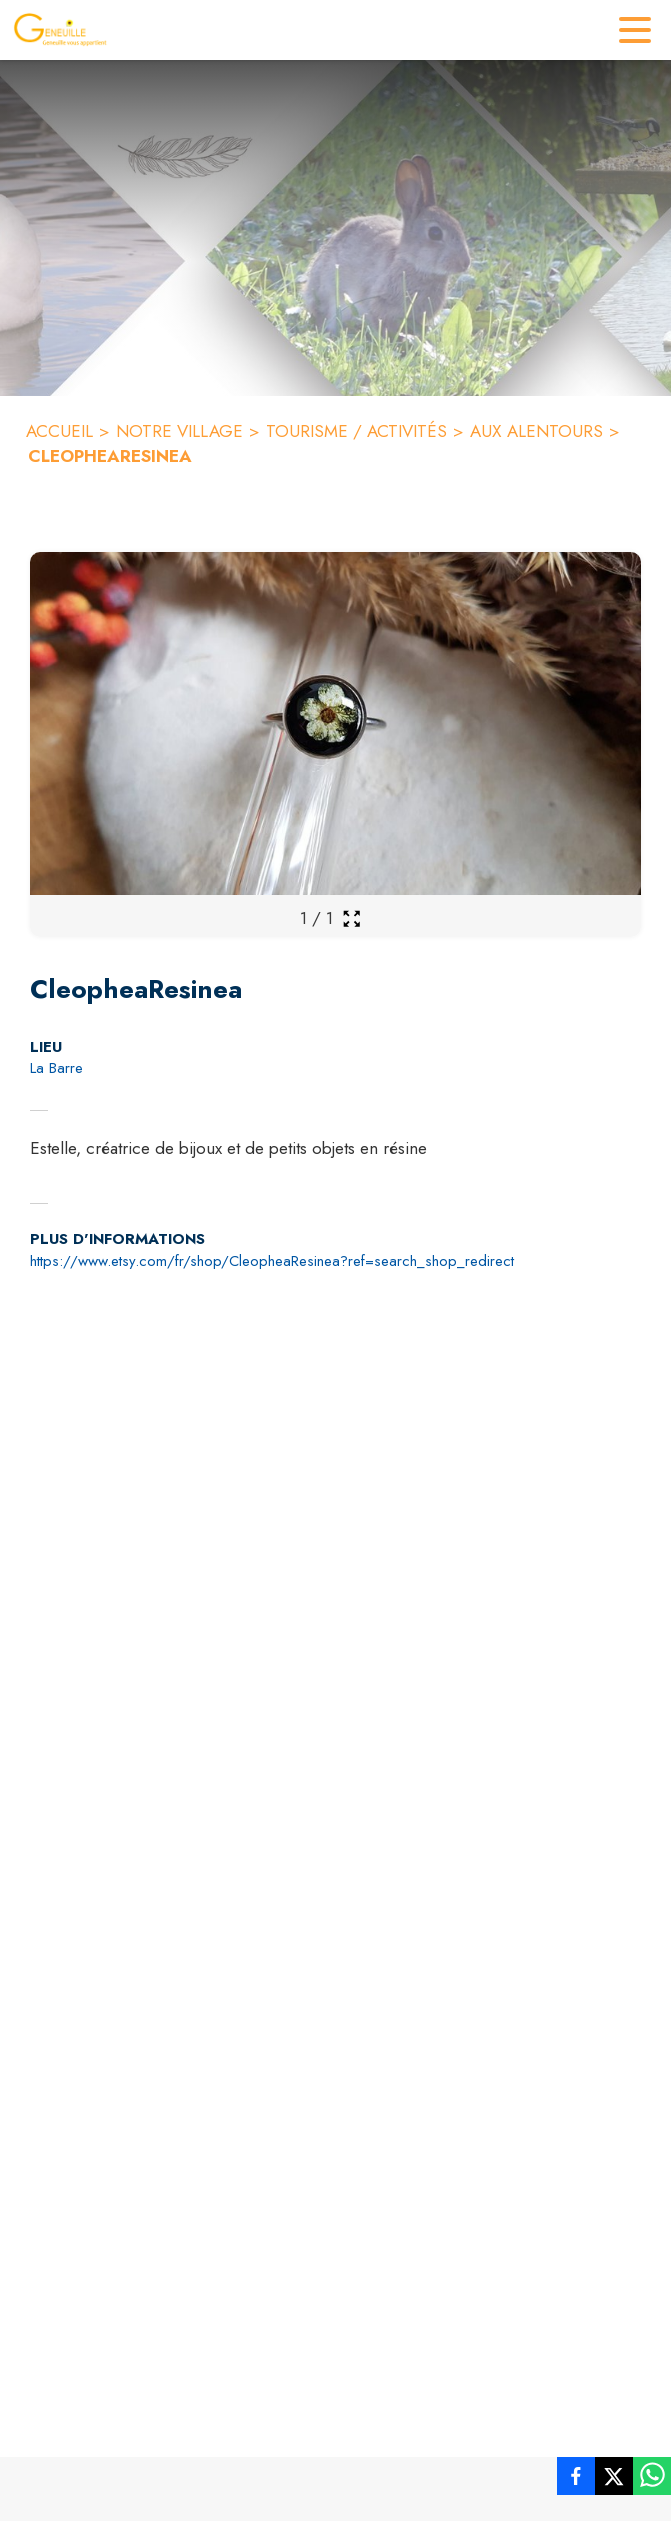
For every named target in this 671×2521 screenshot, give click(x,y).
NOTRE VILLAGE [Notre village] (179, 431)
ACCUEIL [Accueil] (59, 431)
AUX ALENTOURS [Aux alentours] (536, 431)
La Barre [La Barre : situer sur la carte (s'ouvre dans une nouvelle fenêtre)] (56, 1068)
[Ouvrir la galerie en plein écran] (351, 918)
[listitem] (576, 2480)
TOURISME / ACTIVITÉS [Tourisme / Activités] (356, 431)
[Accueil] (60, 30)
